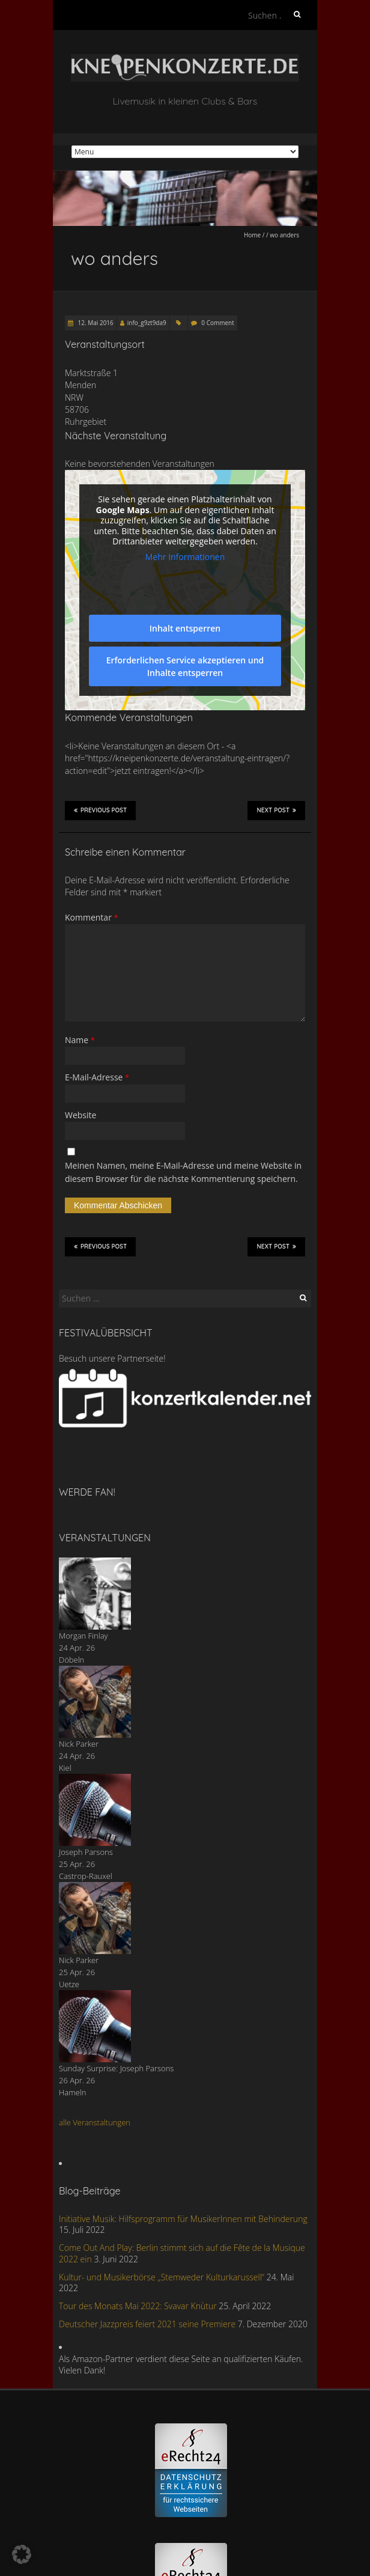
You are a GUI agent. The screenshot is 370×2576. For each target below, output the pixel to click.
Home (252, 235)
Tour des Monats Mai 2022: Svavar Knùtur (138, 2306)
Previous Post (100, 810)
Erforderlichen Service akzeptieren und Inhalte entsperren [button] (185, 666)
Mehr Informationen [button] (185, 557)
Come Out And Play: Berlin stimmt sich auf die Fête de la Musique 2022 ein (182, 2253)
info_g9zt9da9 (146, 322)
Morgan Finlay (83, 1635)
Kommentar (91, 917)
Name (80, 1040)
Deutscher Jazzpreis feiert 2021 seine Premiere (147, 2324)
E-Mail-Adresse (97, 1077)
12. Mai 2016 (95, 322)
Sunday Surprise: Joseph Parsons (116, 2068)
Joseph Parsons (86, 1852)
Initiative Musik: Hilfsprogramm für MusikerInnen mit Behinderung (183, 2218)
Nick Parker (79, 1743)
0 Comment (217, 322)
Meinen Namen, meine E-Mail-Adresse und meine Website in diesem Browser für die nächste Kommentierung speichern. (183, 1172)
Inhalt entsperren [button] (185, 628)
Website (80, 1115)
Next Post (276, 810)
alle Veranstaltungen (94, 2122)
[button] (21, 2554)
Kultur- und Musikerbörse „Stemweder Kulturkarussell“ (161, 2277)
